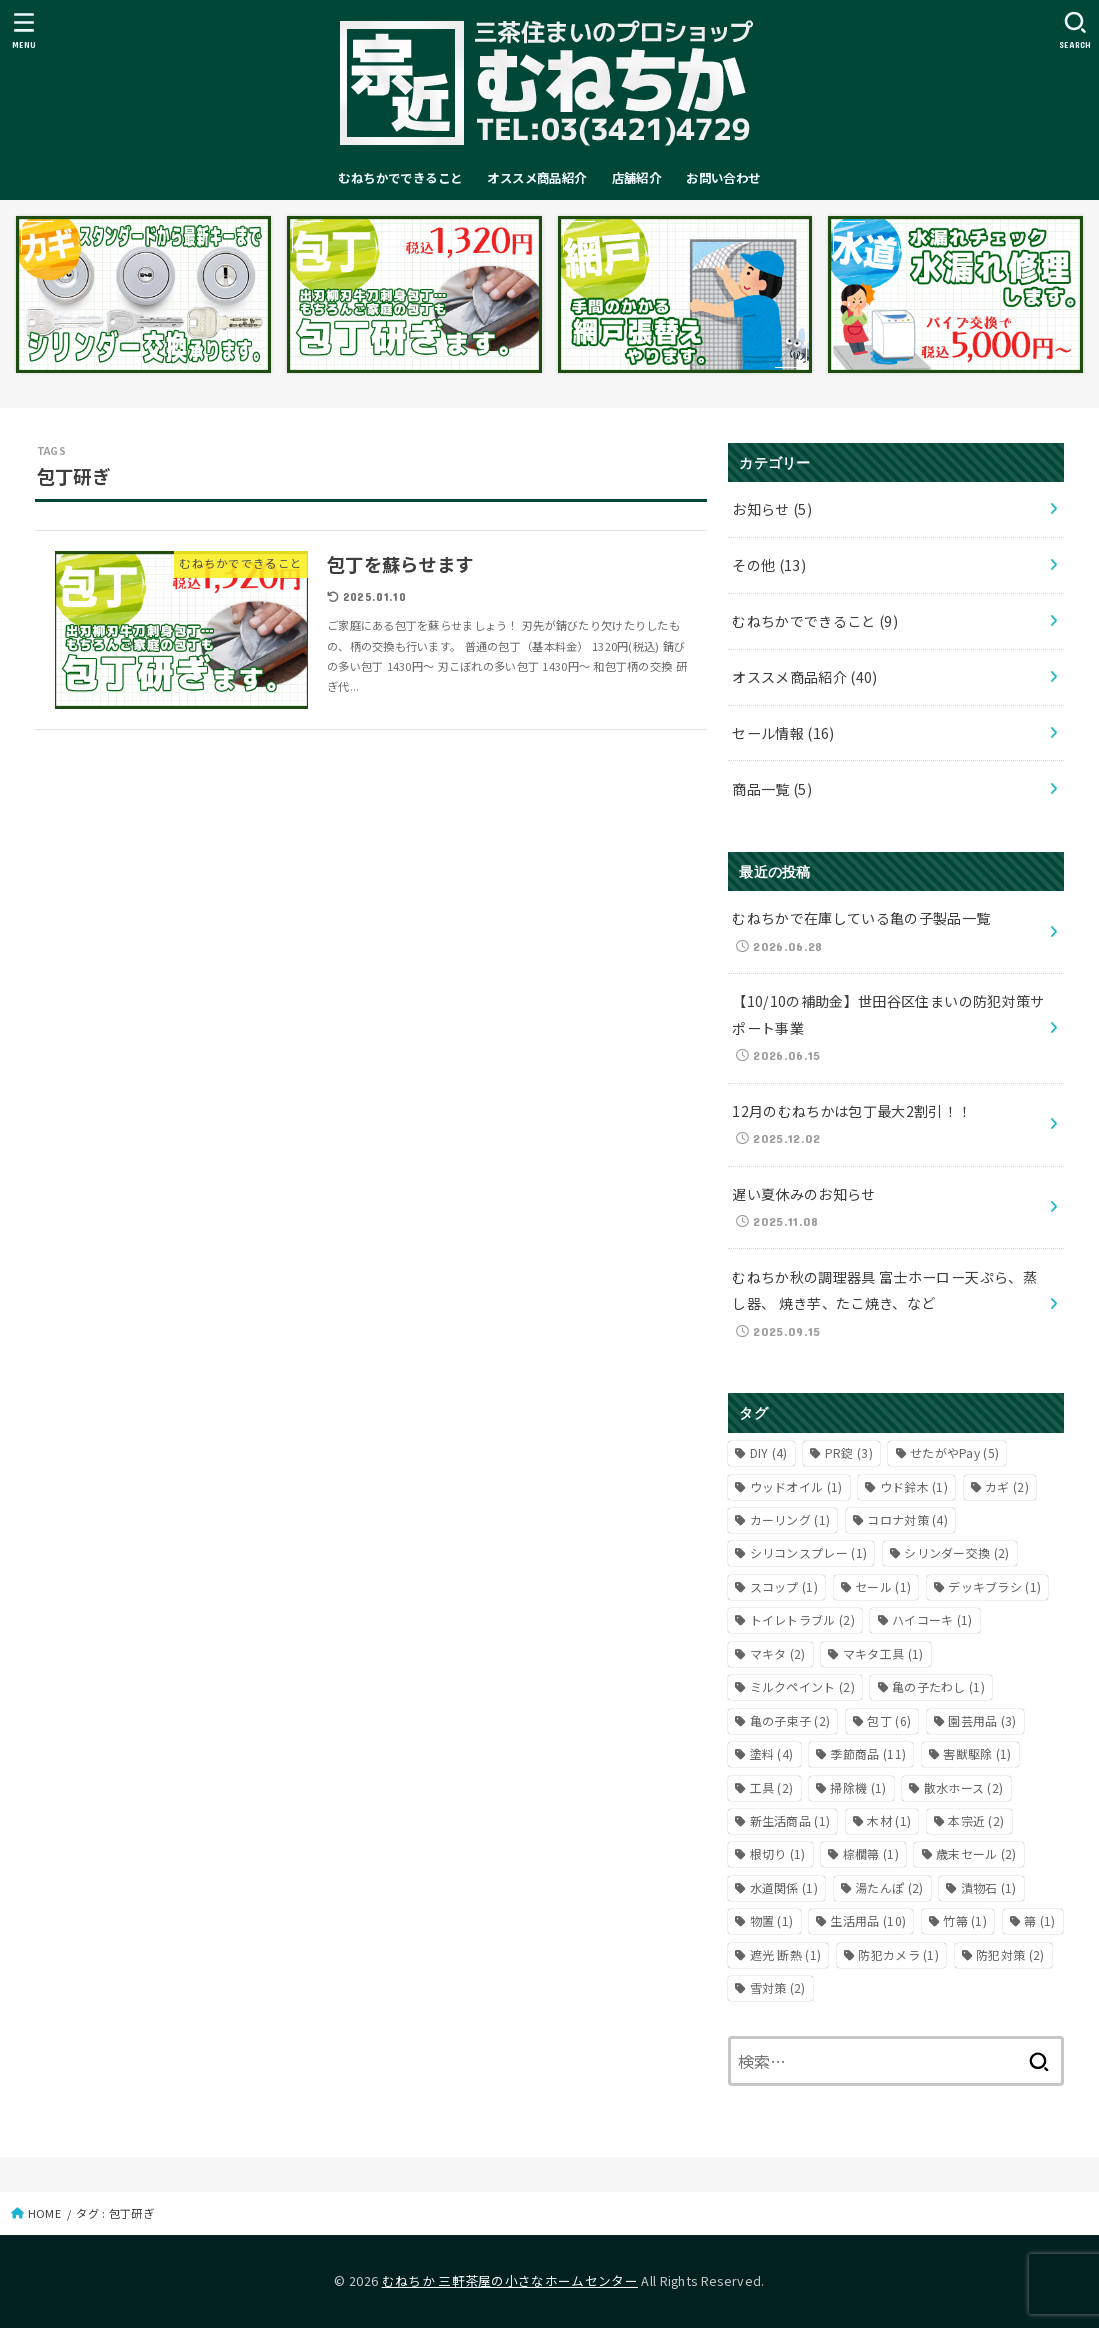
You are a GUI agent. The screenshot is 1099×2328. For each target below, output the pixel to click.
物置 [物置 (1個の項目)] (772, 1920)
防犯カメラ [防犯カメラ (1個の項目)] (898, 1954)
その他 (769, 565)
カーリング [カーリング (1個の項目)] (790, 1519)
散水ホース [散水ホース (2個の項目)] (964, 1787)
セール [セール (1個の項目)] (883, 1586)
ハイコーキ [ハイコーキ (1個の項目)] (932, 1619)
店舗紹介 (637, 178)
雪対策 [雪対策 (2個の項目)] (778, 1987)
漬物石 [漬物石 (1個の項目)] (989, 1887)
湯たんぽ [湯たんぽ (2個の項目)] (889, 1887)
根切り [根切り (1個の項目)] (778, 1853)
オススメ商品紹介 (536, 178)
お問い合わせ (723, 178)
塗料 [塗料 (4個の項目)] (772, 1753)
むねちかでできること (400, 178)
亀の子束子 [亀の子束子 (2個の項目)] (790, 1720)
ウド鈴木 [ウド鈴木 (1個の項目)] (914, 1486)
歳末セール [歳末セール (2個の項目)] (976, 1853)
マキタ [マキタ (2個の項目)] (778, 1653)
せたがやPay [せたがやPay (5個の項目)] (954, 1452)
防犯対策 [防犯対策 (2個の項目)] (1010, 1954)
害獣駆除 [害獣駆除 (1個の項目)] (977, 1753)
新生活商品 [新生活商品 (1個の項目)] (790, 1820)
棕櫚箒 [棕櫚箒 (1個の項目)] (871, 1853)
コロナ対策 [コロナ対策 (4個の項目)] (907, 1519)
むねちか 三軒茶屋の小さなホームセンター (510, 2280)
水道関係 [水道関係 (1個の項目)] (784, 1887)
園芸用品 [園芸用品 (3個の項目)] (982, 1720)
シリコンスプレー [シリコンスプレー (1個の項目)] (809, 1552)
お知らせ (772, 509)
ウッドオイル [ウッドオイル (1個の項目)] (796, 1486)
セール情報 (783, 733)
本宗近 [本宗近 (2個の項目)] (976, 1820)
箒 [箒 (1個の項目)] (1040, 1920)
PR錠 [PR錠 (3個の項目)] (849, 1452)
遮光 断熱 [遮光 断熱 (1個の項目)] (786, 1954)
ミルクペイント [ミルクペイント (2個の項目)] (802, 1686)
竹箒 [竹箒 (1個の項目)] (965, 1920)
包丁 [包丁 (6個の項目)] (889, 1720)
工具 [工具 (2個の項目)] (772, 1787)
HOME (44, 2213)
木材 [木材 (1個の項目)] (889, 1820)
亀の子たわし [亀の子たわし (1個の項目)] (938, 1686)
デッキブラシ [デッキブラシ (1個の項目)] (994, 1586)
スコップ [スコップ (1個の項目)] (784, 1586)
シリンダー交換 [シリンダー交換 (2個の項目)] (956, 1552)
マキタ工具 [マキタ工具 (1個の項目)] (883, 1653)
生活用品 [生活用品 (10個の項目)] (868, 1920)
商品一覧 (772, 789)
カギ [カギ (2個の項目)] (1007, 1486)
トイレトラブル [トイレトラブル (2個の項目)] (802, 1619)
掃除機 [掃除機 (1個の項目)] (858, 1787)
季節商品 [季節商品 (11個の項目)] (868, 1753)
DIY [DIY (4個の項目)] (769, 1452)
